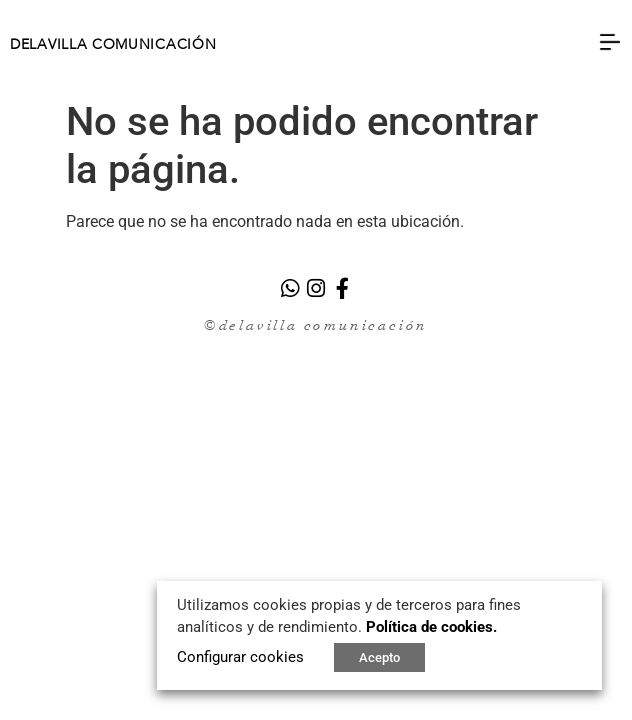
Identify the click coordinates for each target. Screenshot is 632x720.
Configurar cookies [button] (240, 657)
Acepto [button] (379, 657)
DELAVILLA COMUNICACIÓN (113, 45)
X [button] (586, 591)
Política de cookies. (431, 627)
